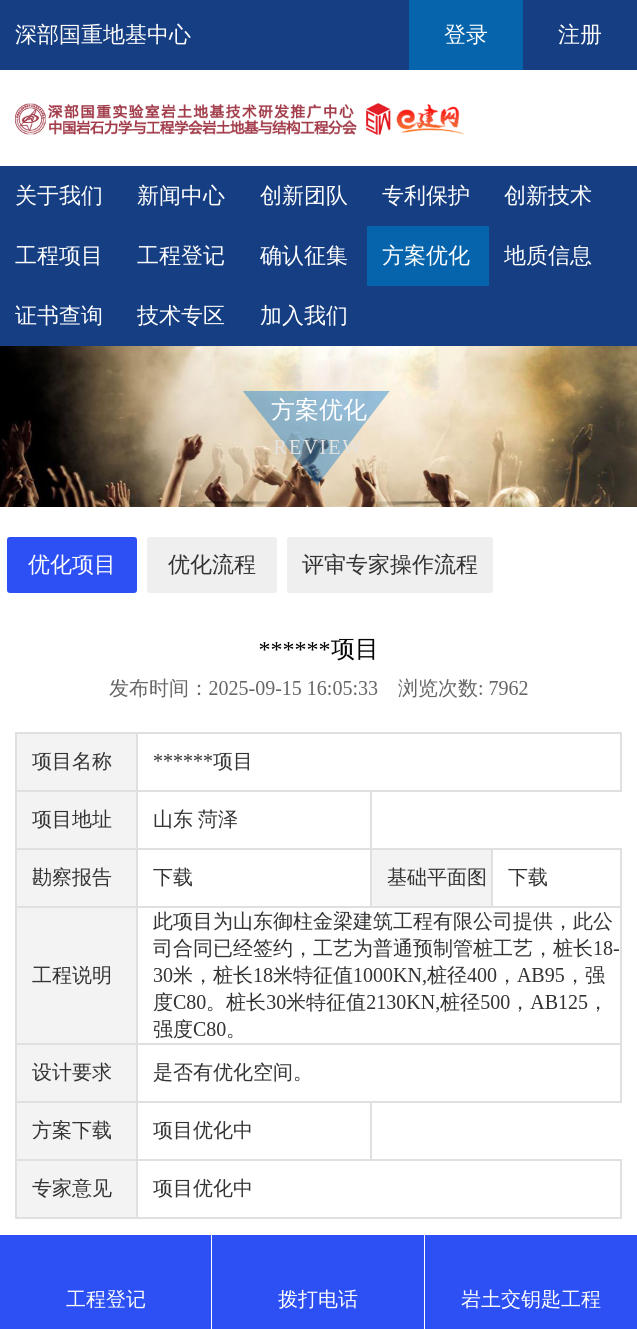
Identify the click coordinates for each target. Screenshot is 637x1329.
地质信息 (548, 255)
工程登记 (181, 255)
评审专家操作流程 (390, 564)
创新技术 (548, 195)
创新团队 (304, 195)
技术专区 (181, 315)
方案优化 (426, 255)
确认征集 (304, 255)
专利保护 (426, 195)
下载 (173, 877)
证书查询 (59, 315)
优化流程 (212, 564)
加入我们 (304, 315)
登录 (466, 34)
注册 (580, 34)
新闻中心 (181, 195)
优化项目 (72, 564)
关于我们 (59, 195)
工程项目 (59, 255)
